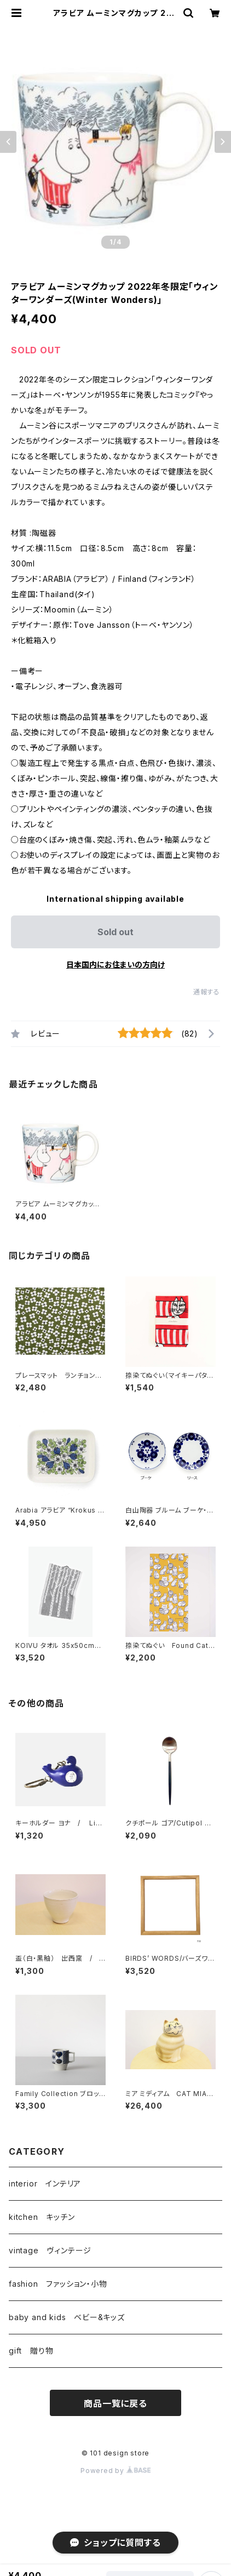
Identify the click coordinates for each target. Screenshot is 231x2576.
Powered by (115, 2470)
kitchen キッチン (42, 2217)
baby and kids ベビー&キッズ (67, 2317)
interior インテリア (45, 2183)
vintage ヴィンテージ (50, 2250)
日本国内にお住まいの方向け (115, 964)
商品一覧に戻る (115, 2403)
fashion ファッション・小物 (58, 2283)
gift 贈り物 (31, 2350)
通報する (206, 992)
